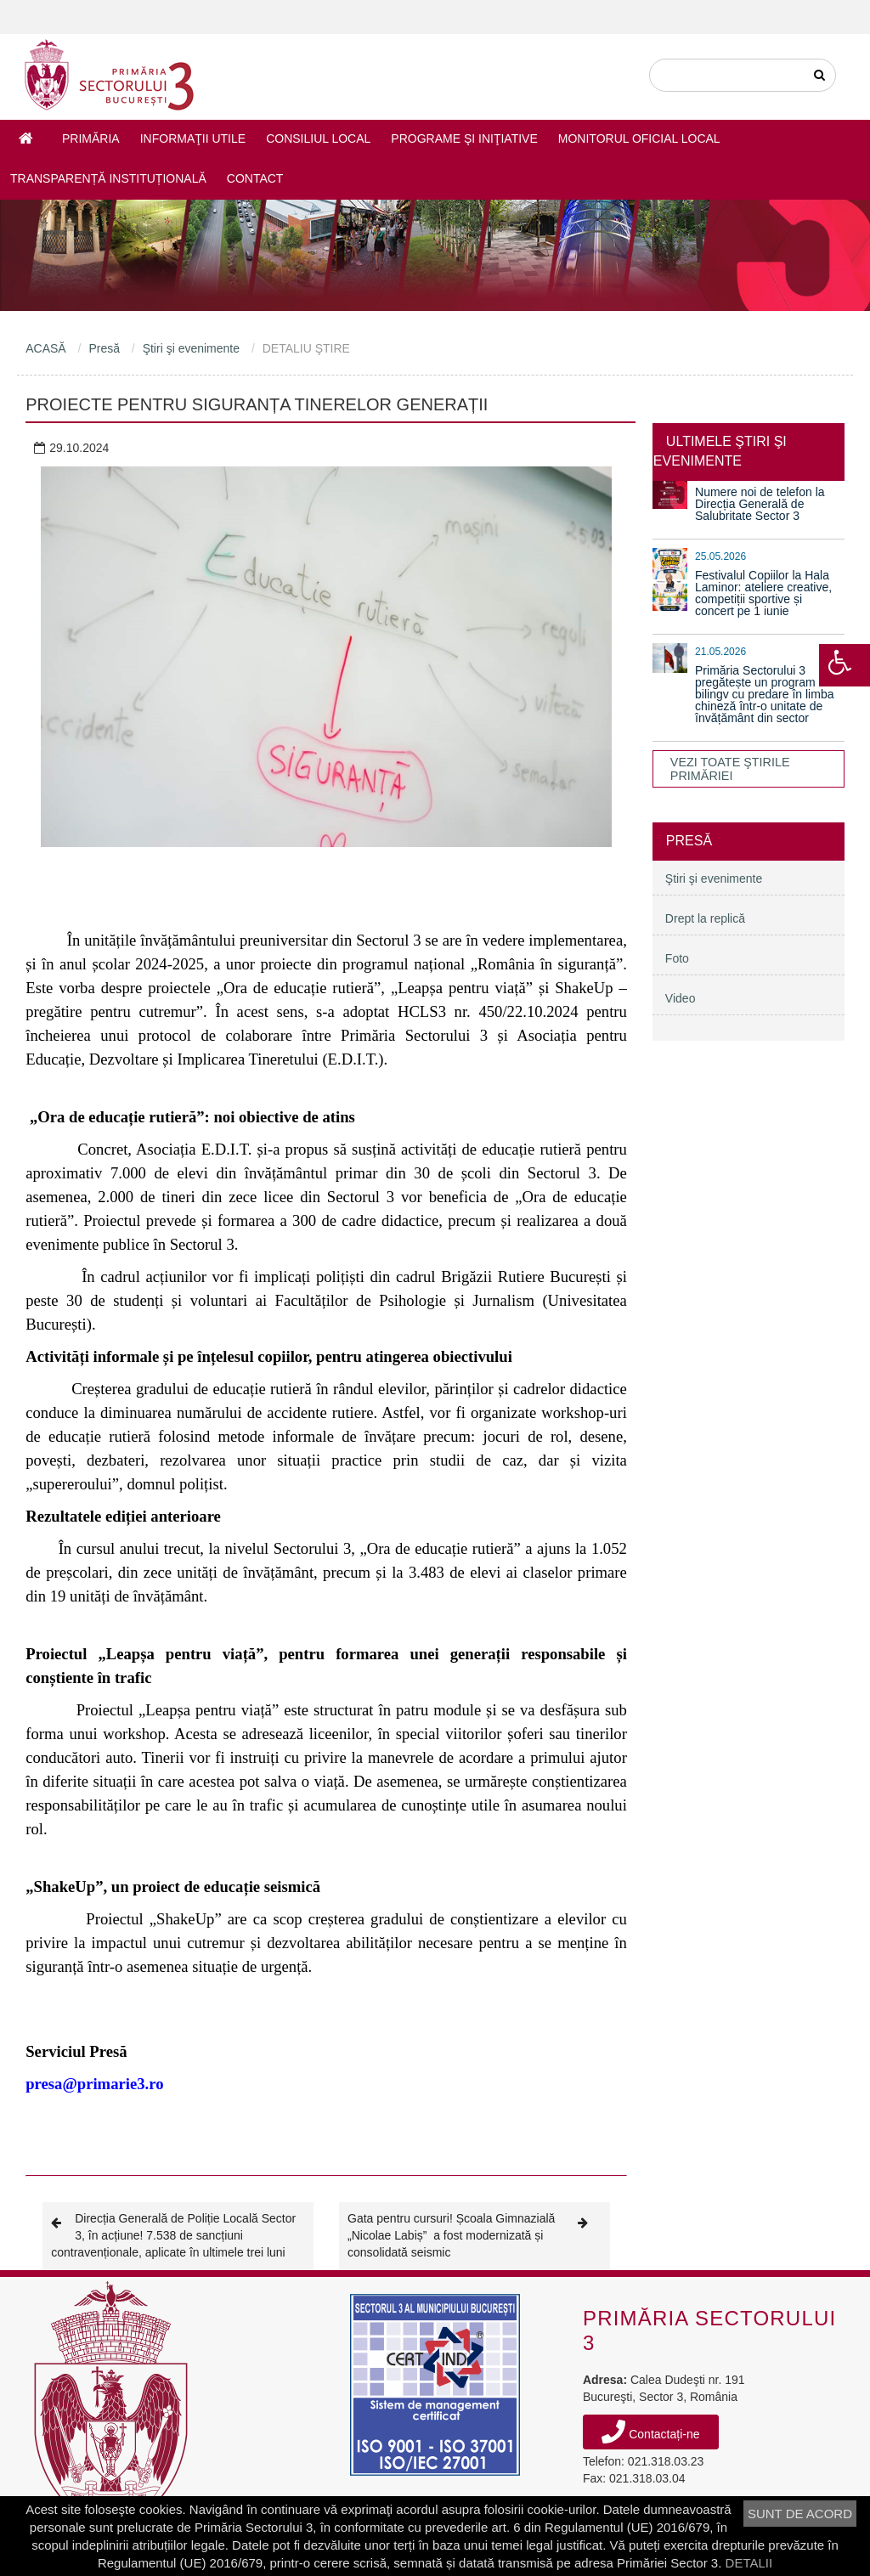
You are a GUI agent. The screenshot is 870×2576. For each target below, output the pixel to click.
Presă (104, 348)
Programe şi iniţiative (464, 138)
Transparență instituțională (108, 178)
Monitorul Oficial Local (639, 138)
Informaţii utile (193, 138)
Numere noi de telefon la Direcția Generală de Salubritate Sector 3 (760, 504)
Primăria (91, 138)
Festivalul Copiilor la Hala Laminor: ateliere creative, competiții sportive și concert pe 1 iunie (763, 593)
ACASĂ (45, 348)
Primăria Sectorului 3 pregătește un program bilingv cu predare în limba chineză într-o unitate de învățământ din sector (764, 694)
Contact (255, 178)
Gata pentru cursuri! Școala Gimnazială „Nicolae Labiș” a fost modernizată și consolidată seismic (474, 2235)
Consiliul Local (318, 138)
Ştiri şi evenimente (191, 348)
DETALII (749, 2563)
